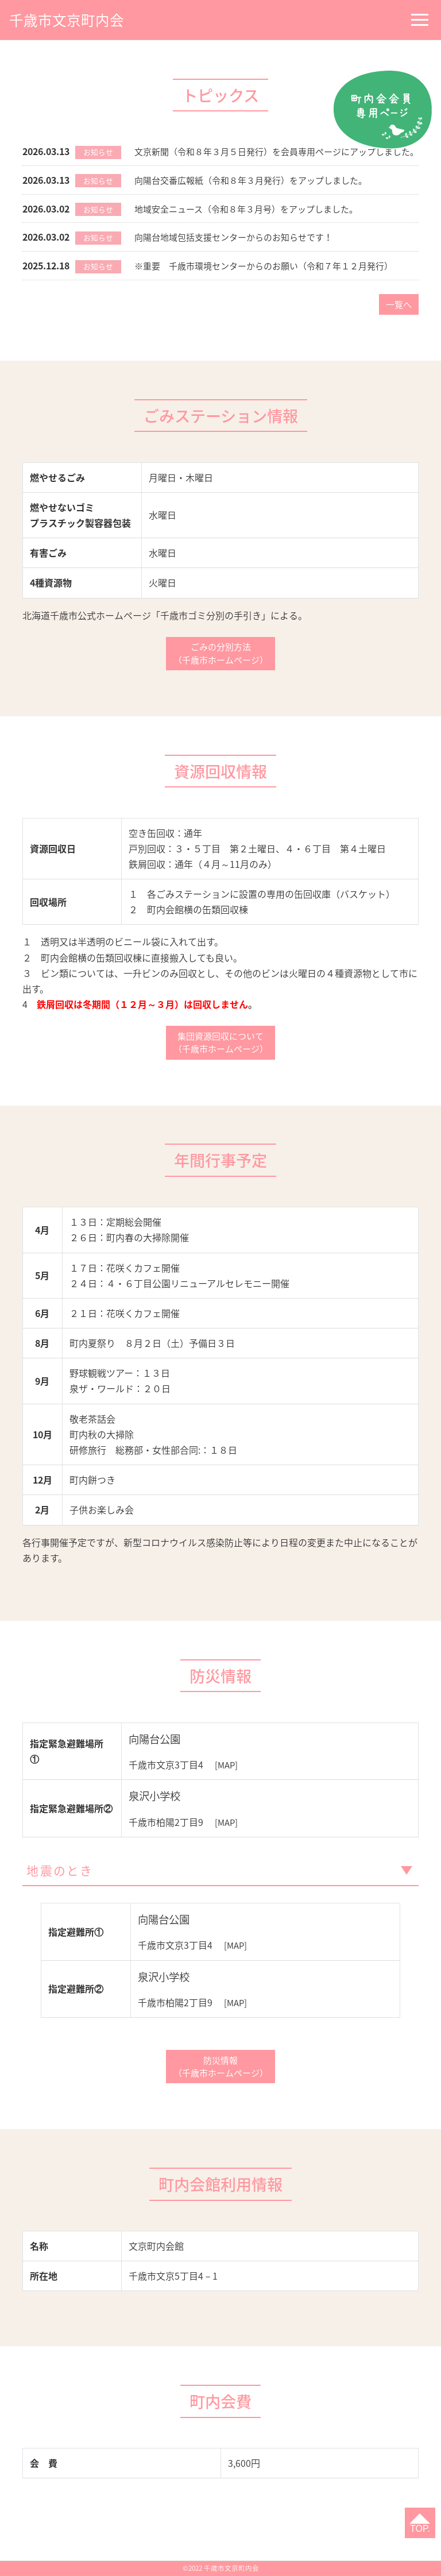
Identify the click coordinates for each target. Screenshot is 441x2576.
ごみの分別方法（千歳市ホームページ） (220, 671)
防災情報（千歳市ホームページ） (220, 2092)
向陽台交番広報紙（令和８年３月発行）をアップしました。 (258, 197)
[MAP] (227, 1786)
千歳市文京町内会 (71, 19)
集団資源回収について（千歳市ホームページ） (220, 1063)
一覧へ (397, 321)
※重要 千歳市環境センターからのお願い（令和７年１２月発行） (272, 282)
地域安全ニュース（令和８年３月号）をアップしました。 (253, 226)
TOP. (418, 2527)
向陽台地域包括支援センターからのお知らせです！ (240, 254)
